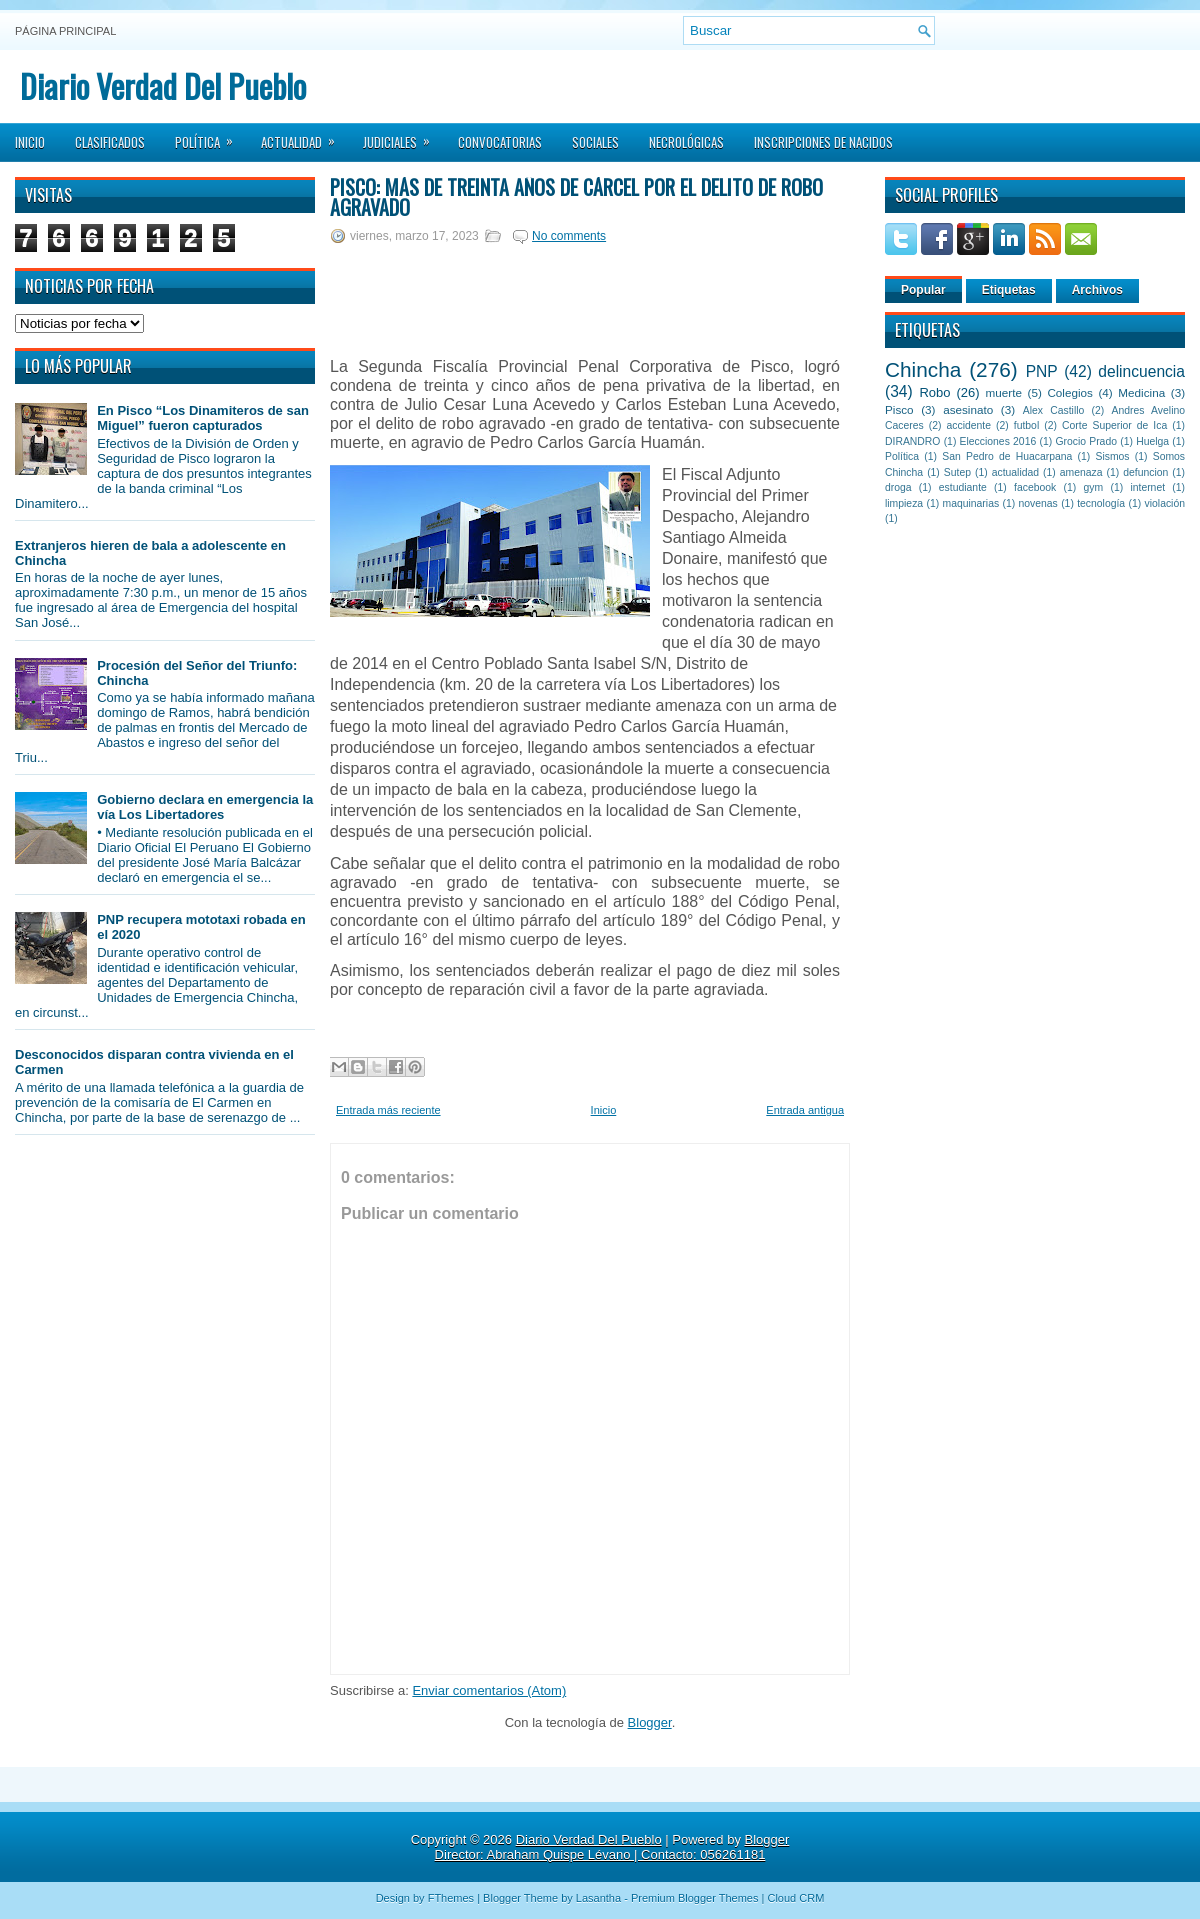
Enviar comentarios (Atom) (489, 1690)
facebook (1035, 487)
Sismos (1112, 456)
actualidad (1015, 472)
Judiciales (403, 136)
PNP (1042, 371)
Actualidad (304, 136)
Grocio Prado (1086, 441)
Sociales (595, 142)
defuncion (1145, 472)
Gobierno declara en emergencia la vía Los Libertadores (205, 807)
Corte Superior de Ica (1114, 425)
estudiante (963, 487)
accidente (969, 425)
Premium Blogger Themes (695, 1898)
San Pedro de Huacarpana (1007, 456)
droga (898, 487)
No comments (569, 236)
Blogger (650, 1722)
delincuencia (1141, 371)
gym (1094, 487)
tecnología (1101, 503)
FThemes (451, 1898)
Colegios (1069, 392)
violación (1165, 503)
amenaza (1081, 472)
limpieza (904, 503)
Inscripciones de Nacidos (823, 142)
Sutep (957, 472)
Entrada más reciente (388, 1110)
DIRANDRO (912, 441)
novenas (1038, 503)
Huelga (1152, 441)
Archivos (1097, 290)
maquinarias (971, 503)
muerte (1004, 392)
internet (1147, 487)
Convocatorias (500, 142)
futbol (1026, 425)
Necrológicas (686, 142)
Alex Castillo (1054, 410)
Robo (934, 392)
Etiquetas (1009, 290)
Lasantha (598, 1898)
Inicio (30, 142)
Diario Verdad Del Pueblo (163, 85)
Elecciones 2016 (998, 441)
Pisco (899, 409)
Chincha (923, 369)
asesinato (968, 409)
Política (210, 136)
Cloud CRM (795, 1898)
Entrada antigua (805, 1110)
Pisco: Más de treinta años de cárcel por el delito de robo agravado (576, 197)
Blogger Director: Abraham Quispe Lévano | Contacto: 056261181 (612, 1847)
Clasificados (110, 142)
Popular (923, 290)
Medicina (1141, 392)
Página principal (65, 31)
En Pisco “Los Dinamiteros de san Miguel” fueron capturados (203, 418)
